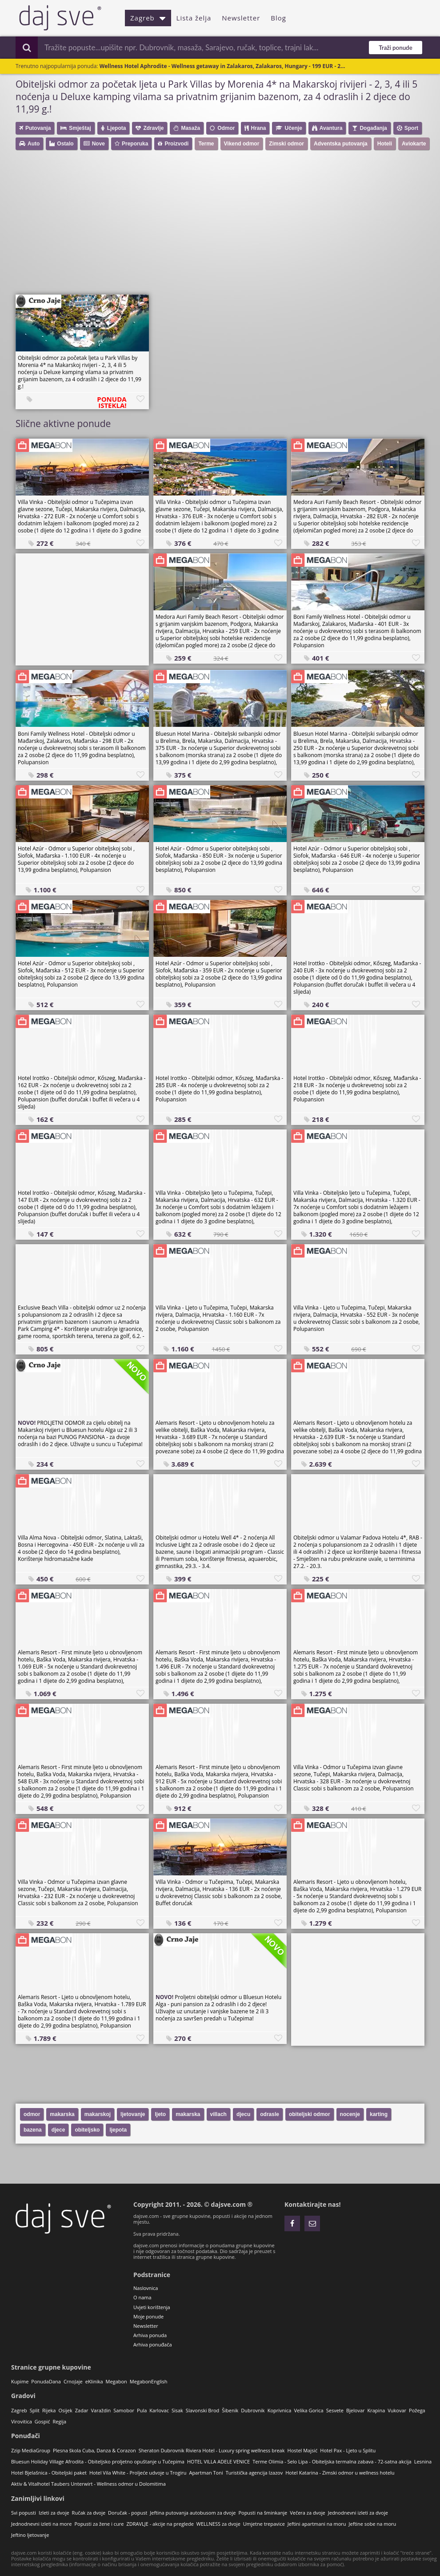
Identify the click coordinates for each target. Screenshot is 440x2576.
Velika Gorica (308, 2410)
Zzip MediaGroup (30, 2450)
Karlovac (159, 2410)
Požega (417, 2410)
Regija (59, 2421)
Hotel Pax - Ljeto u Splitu (348, 2450)
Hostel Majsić (303, 2450)
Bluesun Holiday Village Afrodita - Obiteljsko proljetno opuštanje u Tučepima (97, 2461)
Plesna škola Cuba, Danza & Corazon (94, 2450)
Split (35, 2410)
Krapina (376, 2410)
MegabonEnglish (149, 2381)
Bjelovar (355, 2410)
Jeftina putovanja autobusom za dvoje (193, 2512)
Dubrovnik (252, 2410)
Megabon (116, 2381)
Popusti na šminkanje (262, 2512)
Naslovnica (145, 2288)
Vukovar (397, 2410)
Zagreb (148, 17)
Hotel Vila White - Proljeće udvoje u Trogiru (138, 2472)
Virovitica (21, 2421)
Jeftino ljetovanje (30, 2535)
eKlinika (94, 2381)
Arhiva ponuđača (152, 2344)
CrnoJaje (73, 2381)
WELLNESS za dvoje (218, 2523)
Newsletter (241, 17)
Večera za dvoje (307, 2512)
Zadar (81, 2410)
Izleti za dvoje (54, 2512)
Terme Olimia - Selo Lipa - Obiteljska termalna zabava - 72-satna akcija (331, 2461)
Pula (142, 2410)
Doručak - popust (127, 2512)
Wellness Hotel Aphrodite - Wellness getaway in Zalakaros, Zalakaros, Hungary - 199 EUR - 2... (222, 66)
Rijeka (49, 2410)
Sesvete (335, 2410)
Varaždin (101, 2410)
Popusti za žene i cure (99, 2523)
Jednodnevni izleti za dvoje (358, 2512)
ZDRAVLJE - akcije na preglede (159, 2523)
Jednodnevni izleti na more (41, 2523)
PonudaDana (46, 2381)
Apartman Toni (206, 2472)
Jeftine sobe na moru (372, 2523)
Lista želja (194, 17)
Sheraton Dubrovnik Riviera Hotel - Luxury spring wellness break (212, 2450)
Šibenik (230, 2410)
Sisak (177, 2410)
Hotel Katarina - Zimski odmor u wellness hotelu (339, 2472)
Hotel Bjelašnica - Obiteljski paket (49, 2472)
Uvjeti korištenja (151, 2307)
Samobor (123, 2410)
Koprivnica (280, 2410)
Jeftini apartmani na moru (317, 2523)
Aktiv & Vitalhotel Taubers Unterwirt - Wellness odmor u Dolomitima (88, 2483)
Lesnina (423, 2461)
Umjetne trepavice (264, 2523)
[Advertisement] (224, 225)
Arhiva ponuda (150, 2335)
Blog (278, 17)
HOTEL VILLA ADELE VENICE (218, 2461)
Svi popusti (23, 2512)
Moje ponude (148, 2316)
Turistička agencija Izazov (254, 2472)
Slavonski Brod (202, 2410)
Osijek (65, 2410)
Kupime (19, 2381)
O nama (142, 2297)
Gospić (42, 2421)
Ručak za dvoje (88, 2512)
